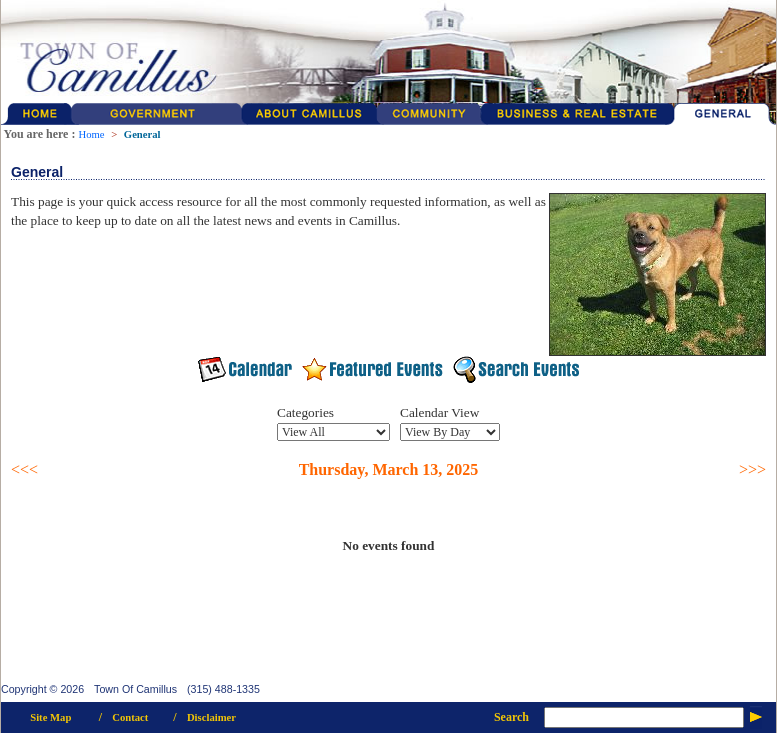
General (142, 134)
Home (91, 134)
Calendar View (439, 412)
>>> (752, 469)
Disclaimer (211, 717)
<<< (24, 469)
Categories (305, 412)
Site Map (50, 717)
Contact (130, 717)
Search (511, 717)
